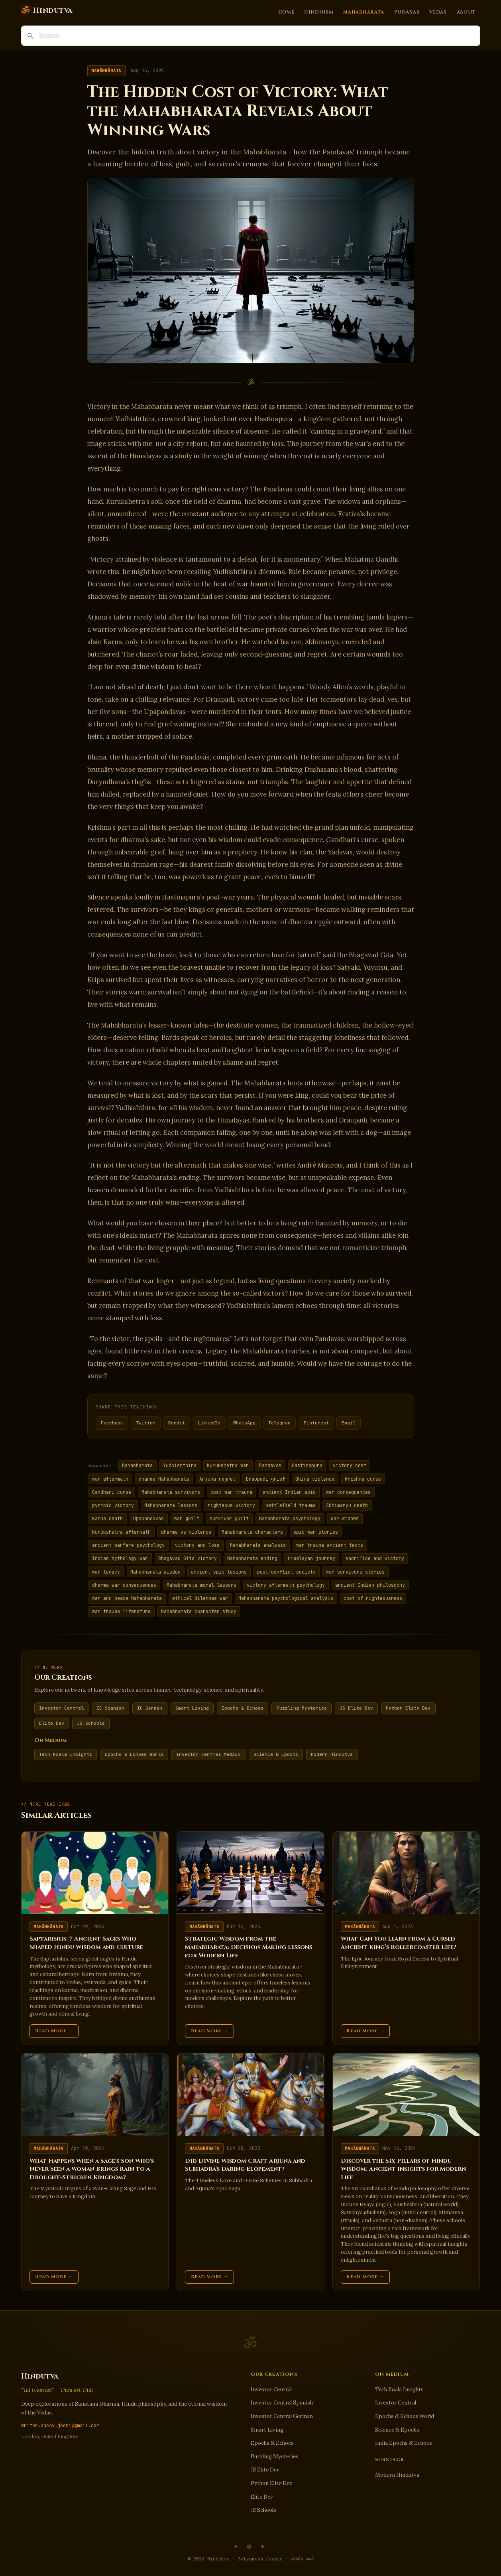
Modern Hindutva (332, 1754)
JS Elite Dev (356, 1708)
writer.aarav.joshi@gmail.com (60, 2425)
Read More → (54, 2031)
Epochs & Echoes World (134, 1754)
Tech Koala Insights (65, 1754)
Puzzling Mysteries (302, 1708)
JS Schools (91, 1723)
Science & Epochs (275, 1754)
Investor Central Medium (208, 1754)
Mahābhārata (363, 12)
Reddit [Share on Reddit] (176, 1423)
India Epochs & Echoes (403, 2443)
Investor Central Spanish (282, 2402)
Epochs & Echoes (242, 1708)
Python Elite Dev (408, 1708)
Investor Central (61, 1708)
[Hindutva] (47, 11)
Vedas (437, 12)
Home (286, 12)
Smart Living (192, 1708)
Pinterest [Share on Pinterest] (316, 1423)
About (466, 12)
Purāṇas (407, 12)
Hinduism (319, 12)
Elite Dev (51, 1723)
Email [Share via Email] (349, 1423)
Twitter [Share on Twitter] (145, 1423)
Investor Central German (282, 2416)
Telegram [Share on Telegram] (279, 1423)
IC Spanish (110, 1708)
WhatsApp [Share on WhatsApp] (244, 1423)
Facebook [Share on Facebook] (112, 1423)
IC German (149, 1708)
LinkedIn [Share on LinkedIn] (209, 1423)
